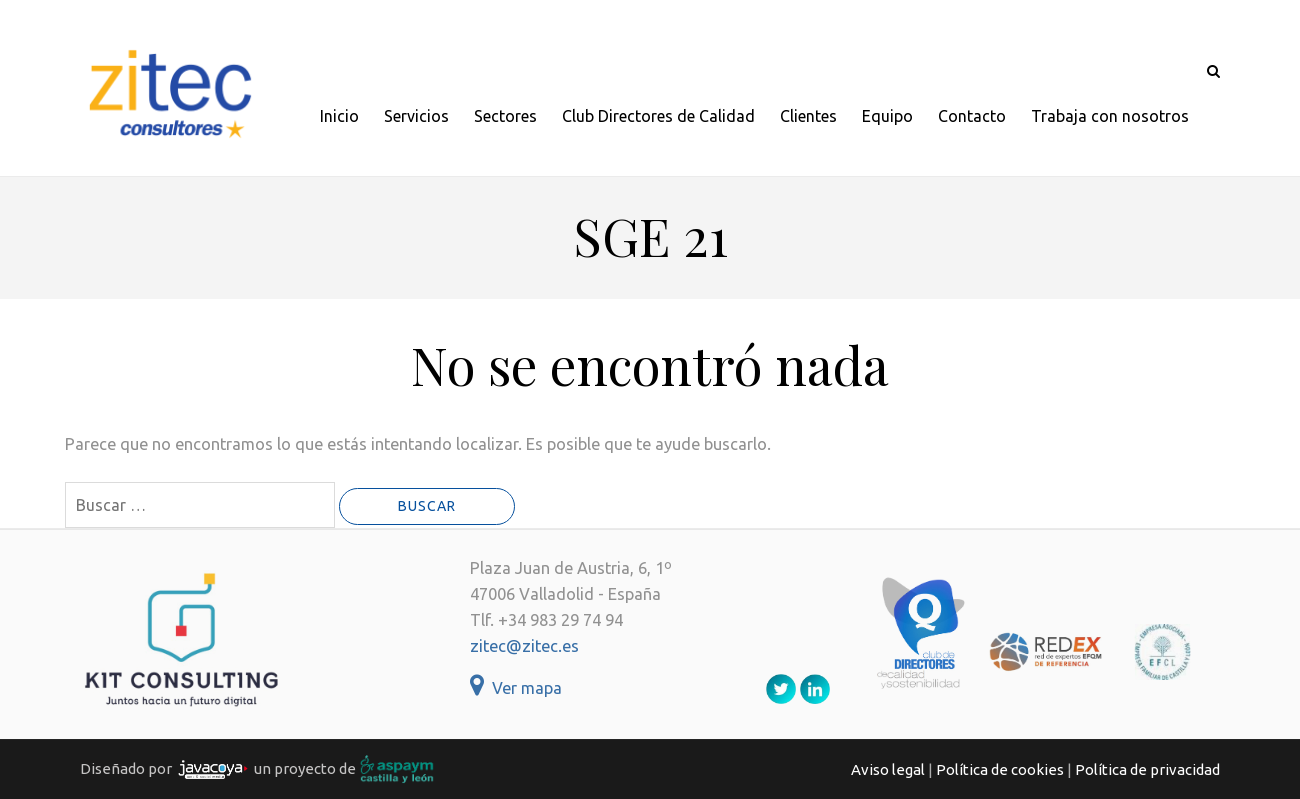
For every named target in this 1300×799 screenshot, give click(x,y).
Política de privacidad (1147, 769)
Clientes (808, 116)
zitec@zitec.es (524, 646)
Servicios (416, 116)
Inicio (339, 116)
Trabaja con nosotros (1110, 116)
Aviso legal (888, 769)
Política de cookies (1000, 769)
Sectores (505, 116)
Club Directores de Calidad (658, 116)
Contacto (972, 116)
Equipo (887, 116)
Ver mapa (516, 688)
